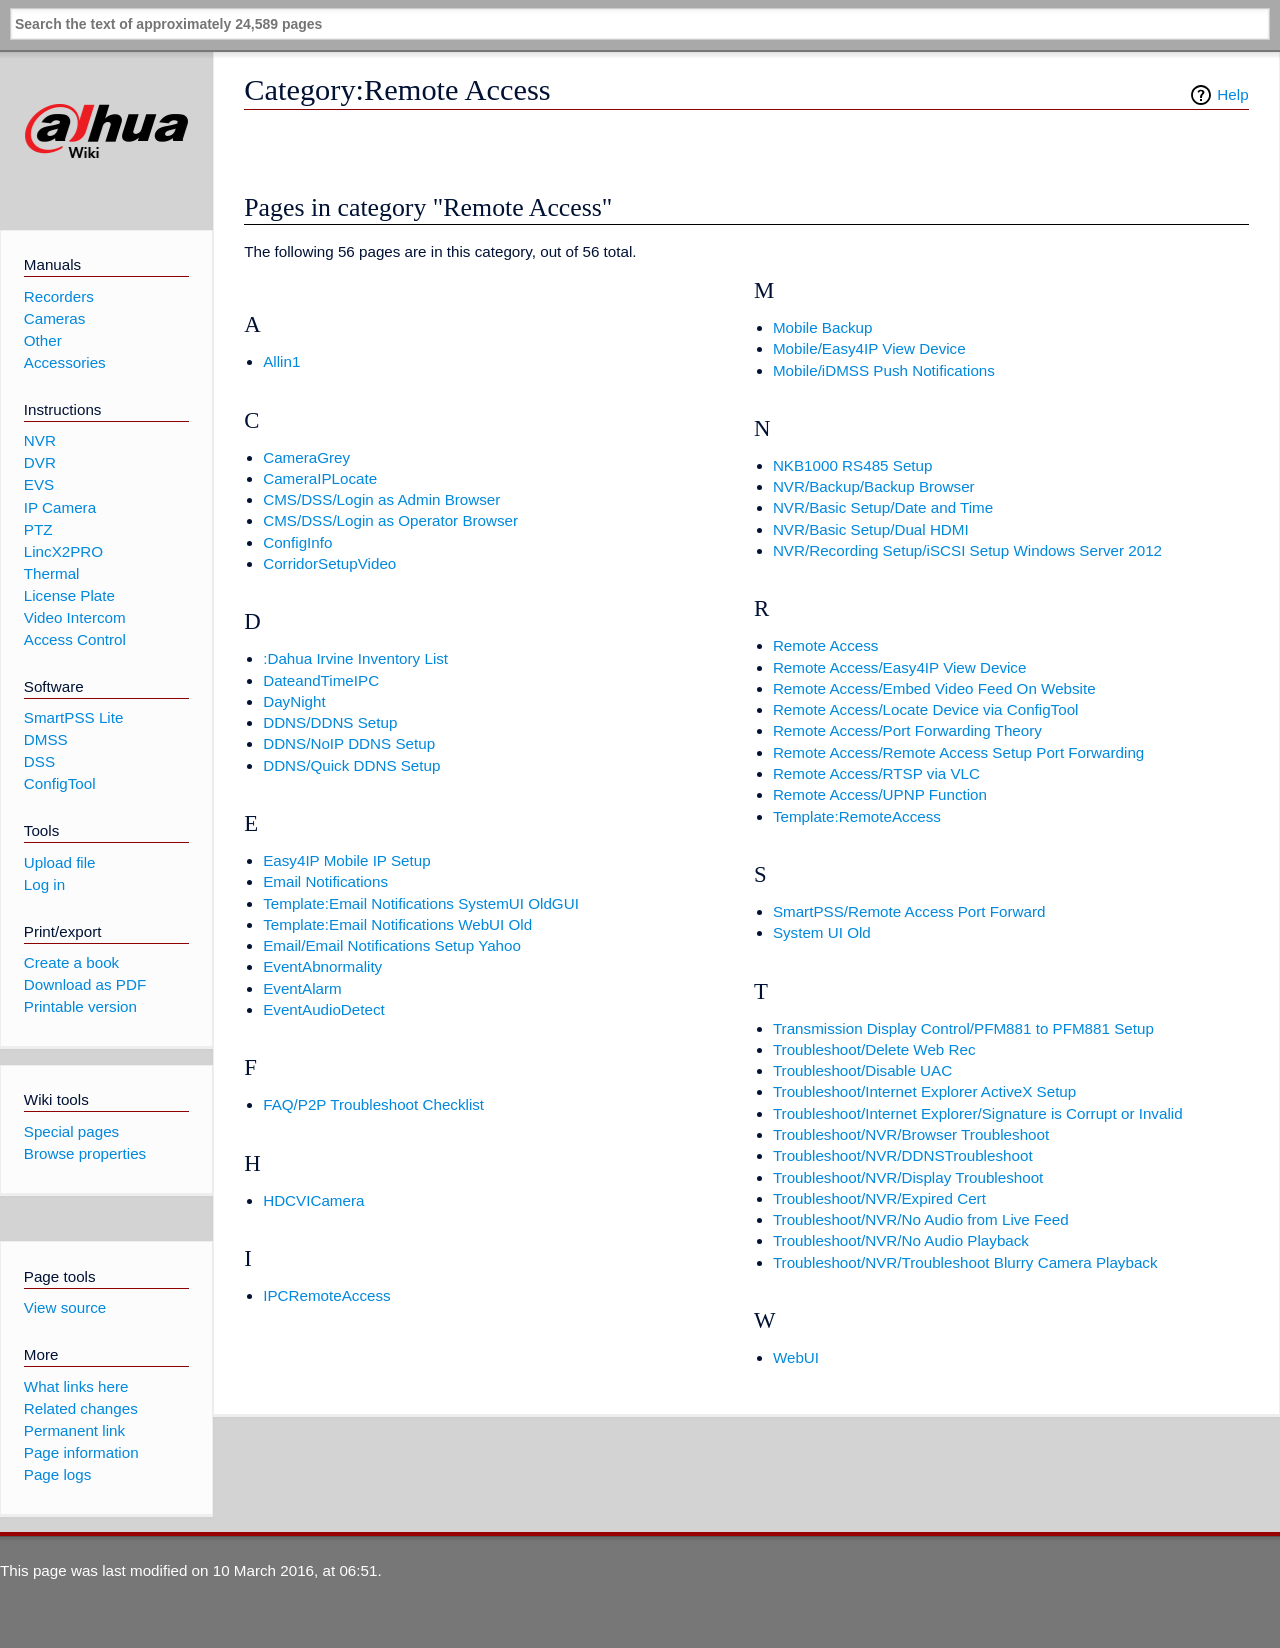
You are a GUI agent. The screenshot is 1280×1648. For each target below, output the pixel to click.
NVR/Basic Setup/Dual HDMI (871, 529)
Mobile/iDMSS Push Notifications (884, 370)
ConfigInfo (297, 542)
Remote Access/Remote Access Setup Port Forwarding (958, 752)
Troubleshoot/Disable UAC (862, 1070)
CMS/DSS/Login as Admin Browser (381, 499)
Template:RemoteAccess (857, 816)
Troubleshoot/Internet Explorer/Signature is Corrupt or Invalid (978, 1113)
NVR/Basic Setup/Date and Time (883, 507)
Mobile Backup (823, 327)
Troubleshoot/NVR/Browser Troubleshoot (911, 1134)
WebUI (796, 1357)
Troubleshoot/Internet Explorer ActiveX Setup (924, 1091)
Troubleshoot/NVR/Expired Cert (879, 1198)
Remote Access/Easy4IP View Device (900, 667)
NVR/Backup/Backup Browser (874, 486)
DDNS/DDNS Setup (330, 722)
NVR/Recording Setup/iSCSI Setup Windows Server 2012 (967, 550)
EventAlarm (302, 988)
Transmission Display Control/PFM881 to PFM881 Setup (963, 1028)
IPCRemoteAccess (326, 1295)
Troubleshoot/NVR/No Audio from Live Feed (921, 1219)
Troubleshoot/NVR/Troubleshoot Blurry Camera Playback (965, 1262)
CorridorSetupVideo (329, 563)
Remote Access (826, 645)
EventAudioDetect (324, 1009)
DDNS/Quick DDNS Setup (351, 765)
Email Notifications (325, 881)
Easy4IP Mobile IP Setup (346, 860)
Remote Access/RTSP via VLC (876, 773)
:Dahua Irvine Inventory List (355, 658)
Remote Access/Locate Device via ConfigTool (926, 709)
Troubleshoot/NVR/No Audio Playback (901, 1240)
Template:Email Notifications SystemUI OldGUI (421, 903)
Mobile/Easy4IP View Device (869, 348)
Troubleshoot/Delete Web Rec (874, 1049)
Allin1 (281, 361)
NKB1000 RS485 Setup (853, 465)
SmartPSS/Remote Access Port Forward (909, 911)
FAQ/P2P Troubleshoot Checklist (373, 1104)
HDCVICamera (313, 1200)
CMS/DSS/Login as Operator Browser (390, 520)
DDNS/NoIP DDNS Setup (349, 743)
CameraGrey (306, 457)
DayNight (294, 701)
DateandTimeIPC (321, 680)
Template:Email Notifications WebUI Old (397, 924)
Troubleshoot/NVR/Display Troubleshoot (908, 1177)
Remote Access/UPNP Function (880, 794)
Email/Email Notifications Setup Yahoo (392, 945)
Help (1232, 94)
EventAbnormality (322, 966)
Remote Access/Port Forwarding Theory (907, 730)
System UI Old (822, 932)
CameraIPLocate (320, 478)
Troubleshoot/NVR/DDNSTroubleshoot (903, 1155)
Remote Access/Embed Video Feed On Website (934, 688)
